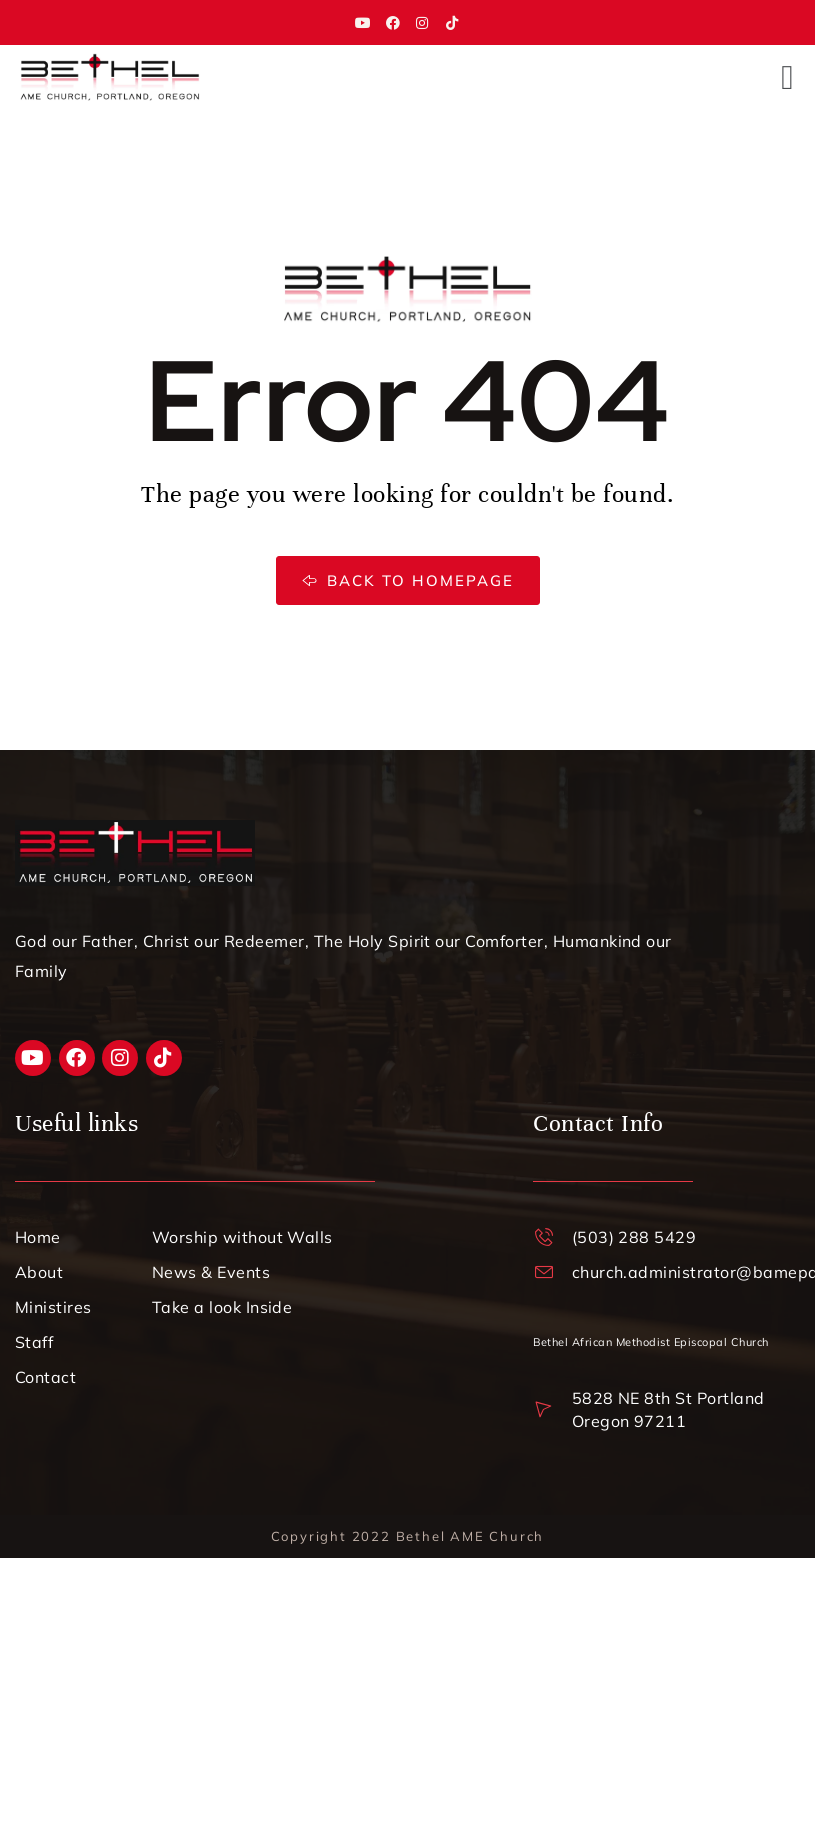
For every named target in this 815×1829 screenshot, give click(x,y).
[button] (787, 77)
